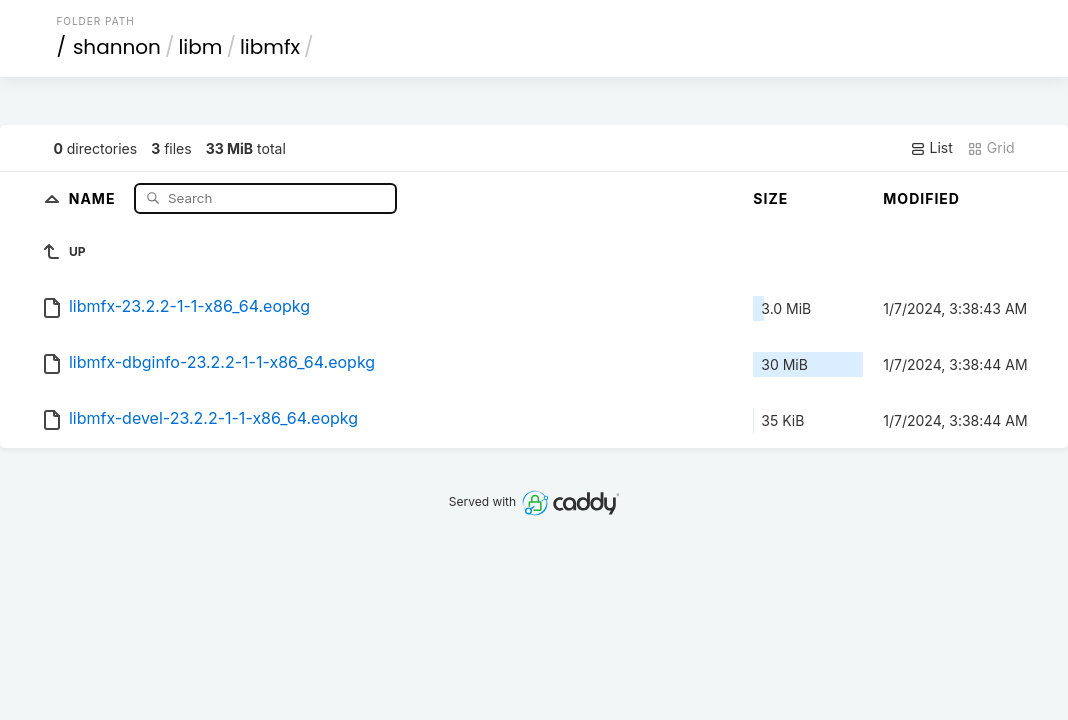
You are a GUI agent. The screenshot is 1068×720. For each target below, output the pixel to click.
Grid (991, 148)
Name (94, 197)
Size (770, 198)
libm (200, 47)
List (931, 148)
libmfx (270, 47)
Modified (921, 198)
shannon (117, 47)
